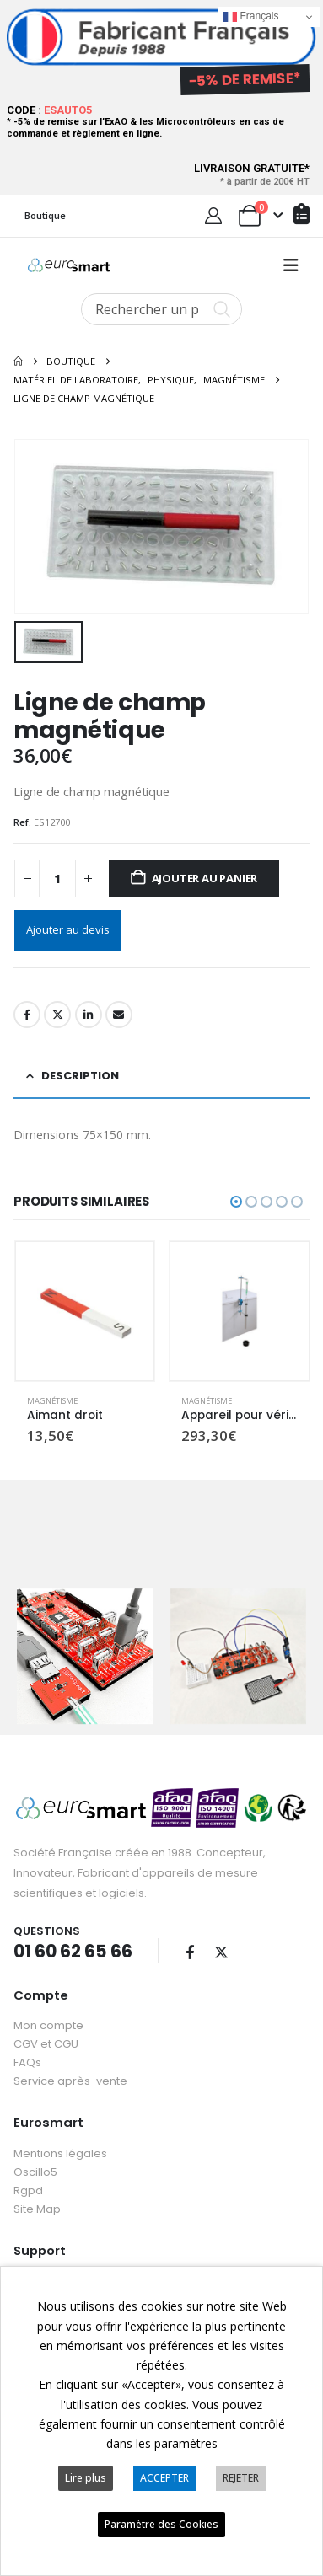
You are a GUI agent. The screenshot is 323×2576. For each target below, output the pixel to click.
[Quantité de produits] (57, 876)
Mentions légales (60, 2145)
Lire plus (85, 2478)
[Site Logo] (68, 265)
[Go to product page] (85, 1309)
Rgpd (28, 2182)
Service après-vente (70, 2073)
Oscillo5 (35, 2164)
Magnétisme (52, 1397)
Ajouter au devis (68, 926)
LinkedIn (88, 1011)
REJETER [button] (241, 2478)
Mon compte (48, 2017)
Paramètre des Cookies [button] (161, 2524)
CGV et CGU (45, 2035)
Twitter (57, 1011)
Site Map (37, 2201)
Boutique (45, 215)
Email (118, 1011)
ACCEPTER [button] (164, 2478)
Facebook (26, 1011)
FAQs (27, 2054)
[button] (291, 265)
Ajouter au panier (205, 875)
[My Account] (213, 215)
